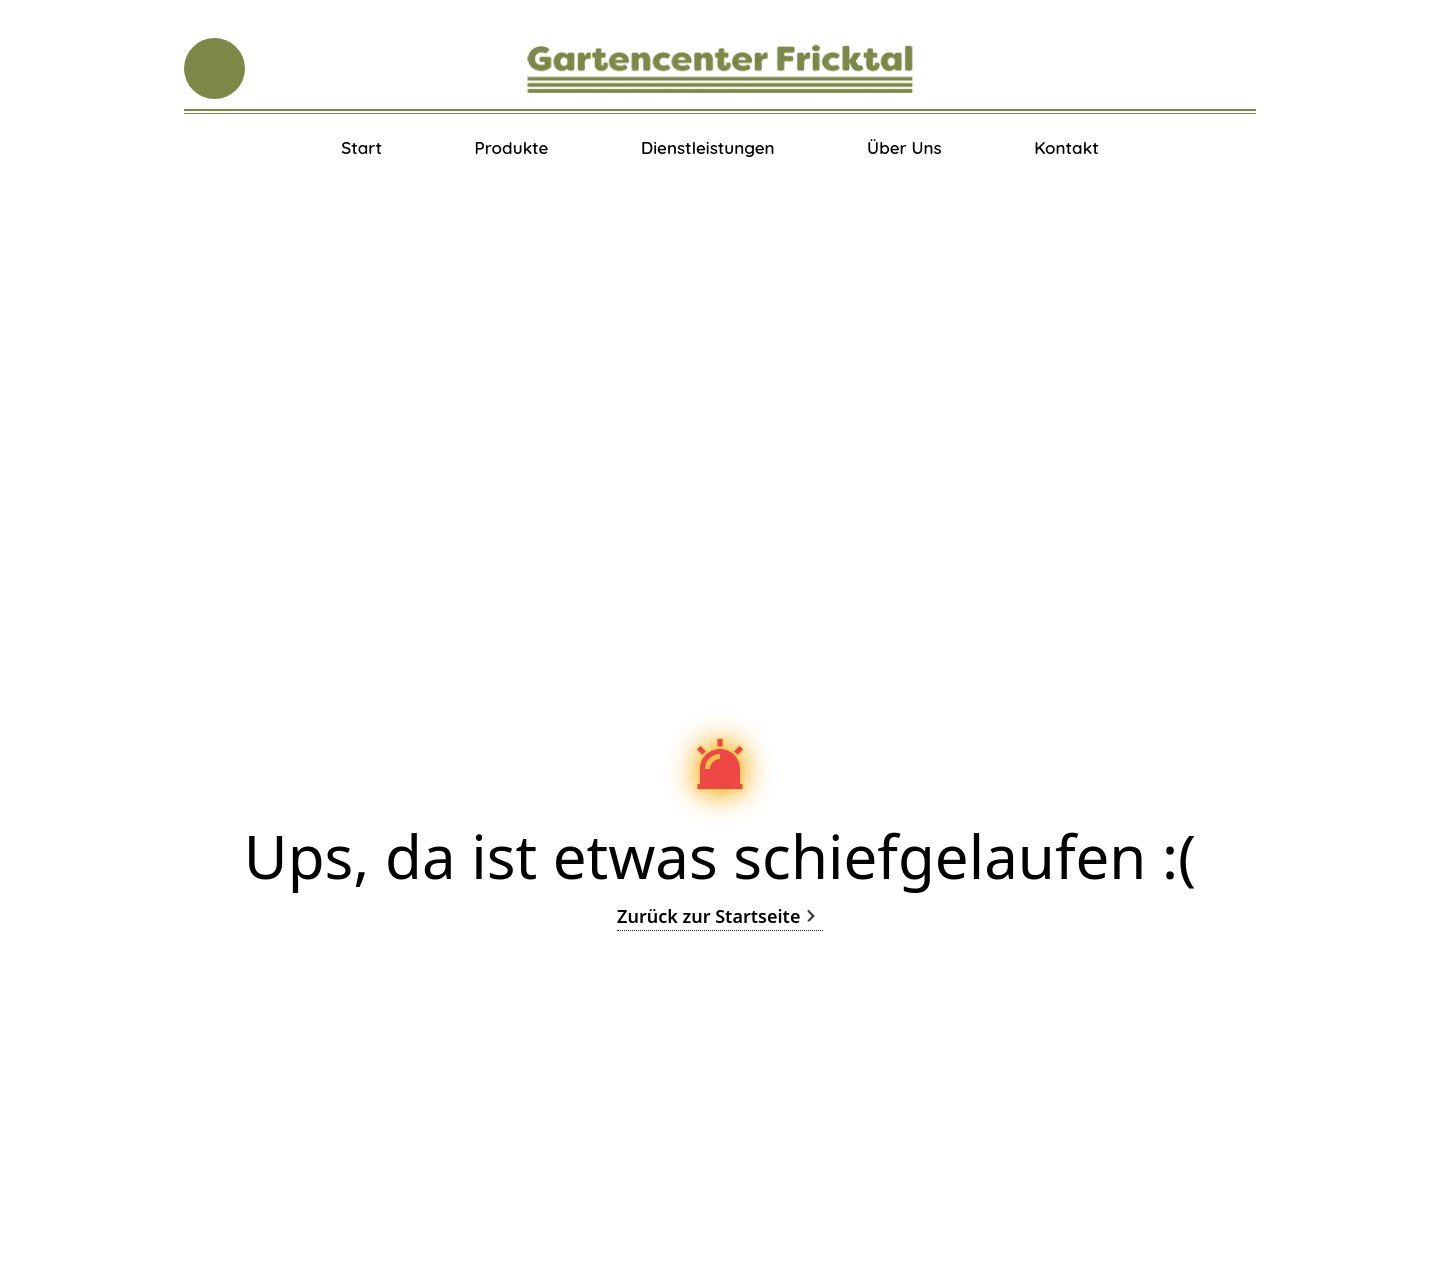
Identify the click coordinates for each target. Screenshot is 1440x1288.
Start (361, 147)
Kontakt (1066, 147)
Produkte (511, 147)
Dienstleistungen (708, 147)
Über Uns (904, 147)
